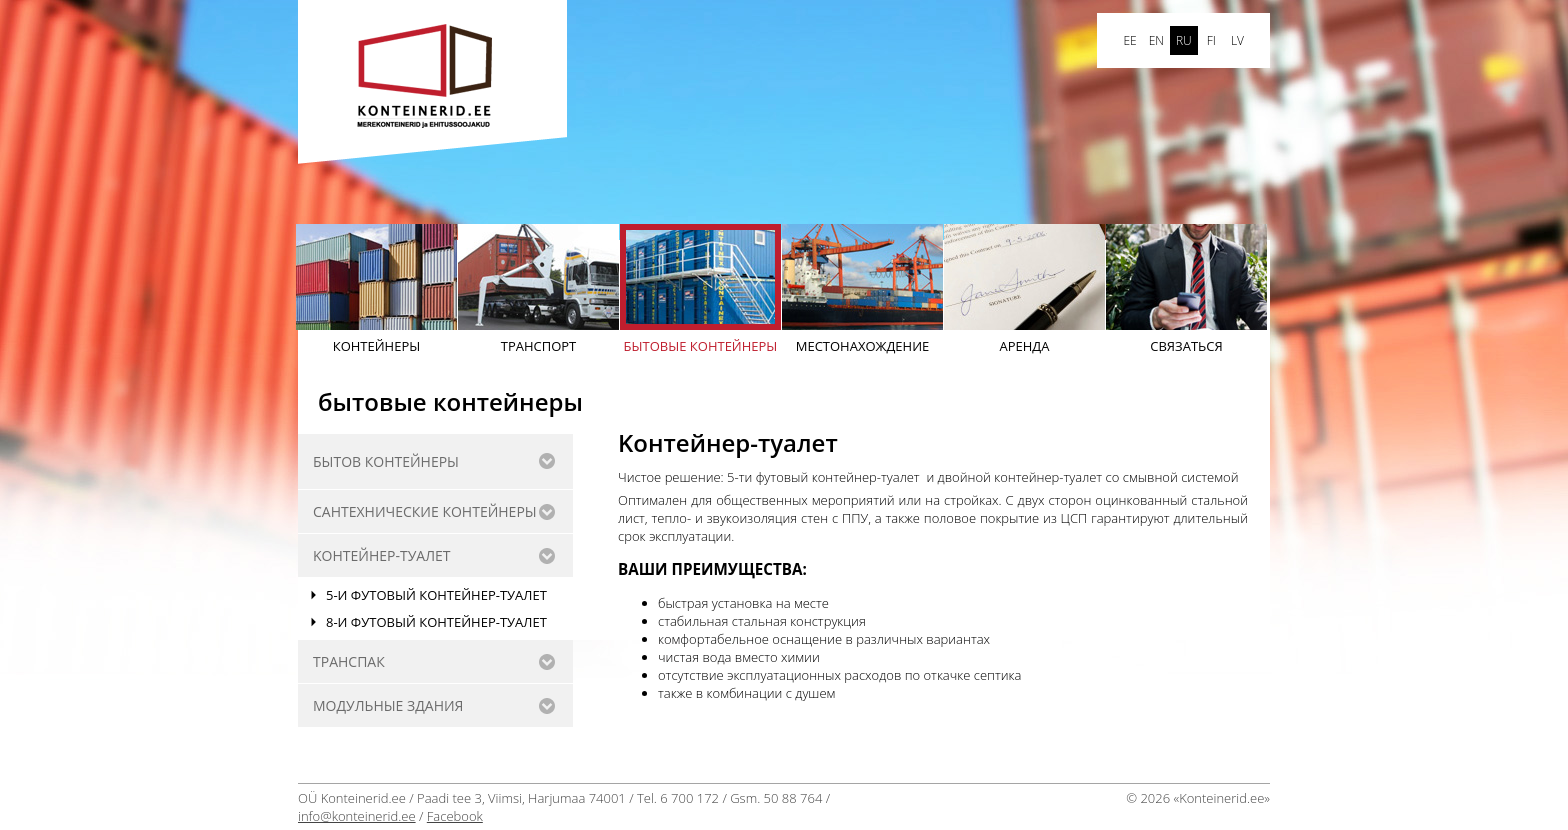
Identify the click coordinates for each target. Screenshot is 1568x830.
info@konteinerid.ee (357, 816)
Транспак (349, 661)
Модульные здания (388, 705)
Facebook (455, 816)
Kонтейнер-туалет (381, 555)
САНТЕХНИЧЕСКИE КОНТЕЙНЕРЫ (425, 511)
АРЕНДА (1024, 289)
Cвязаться (1186, 289)
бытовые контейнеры (700, 289)
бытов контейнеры (386, 461)
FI (1211, 40)
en (1156, 40)
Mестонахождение (862, 289)
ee (1129, 40)
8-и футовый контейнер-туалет (436, 622)
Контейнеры (376, 289)
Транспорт (538, 289)
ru (1184, 40)
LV (1237, 40)
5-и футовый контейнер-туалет (436, 595)
